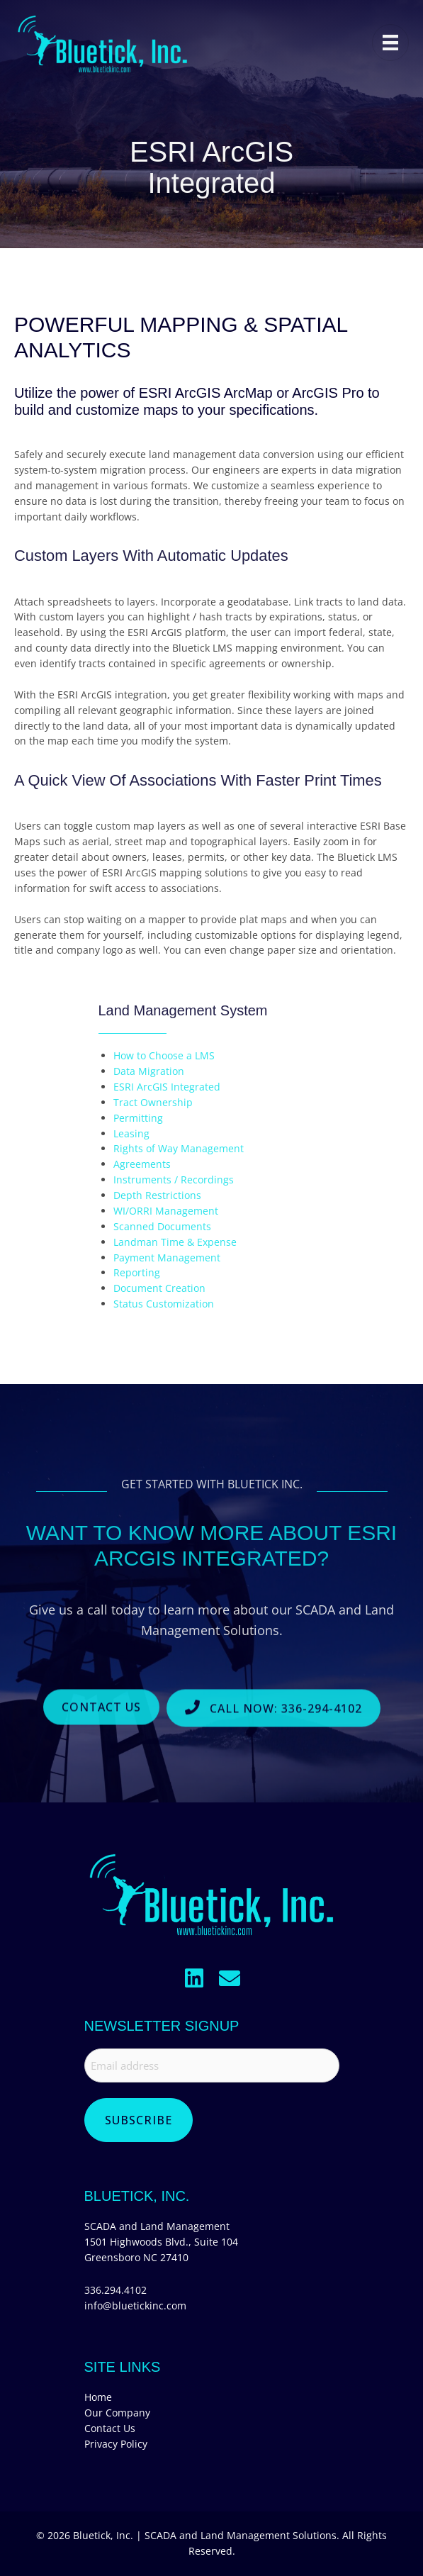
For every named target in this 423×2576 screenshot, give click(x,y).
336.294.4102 (115, 2290)
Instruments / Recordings (173, 1179)
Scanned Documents (162, 1226)
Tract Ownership (153, 1102)
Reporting (136, 1272)
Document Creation (159, 1288)
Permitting (138, 1118)
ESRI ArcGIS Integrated (166, 1086)
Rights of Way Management (178, 1148)
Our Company (117, 2412)
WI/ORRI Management (165, 1210)
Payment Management (166, 1257)
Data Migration (148, 1071)
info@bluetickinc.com (135, 2305)
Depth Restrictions (157, 1195)
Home (98, 2397)
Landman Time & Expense (175, 1242)
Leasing (131, 1133)
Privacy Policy (115, 2443)
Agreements (142, 1164)
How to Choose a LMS (164, 1055)
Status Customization (163, 1303)
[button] (194, 1978)
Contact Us (109, 2428)
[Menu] (390, 42)
